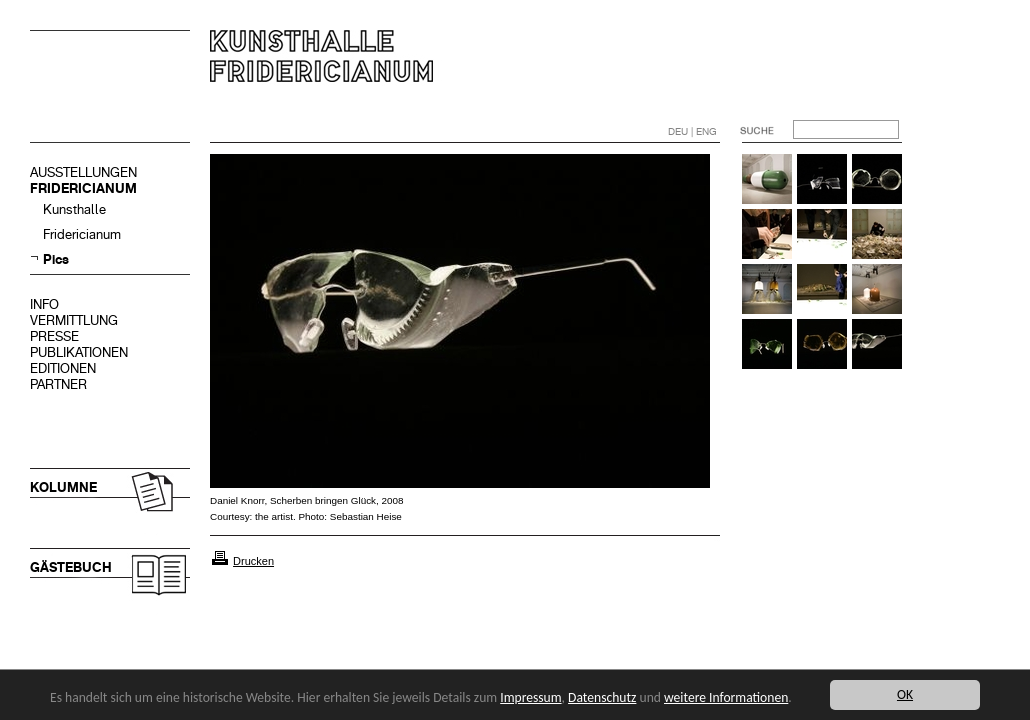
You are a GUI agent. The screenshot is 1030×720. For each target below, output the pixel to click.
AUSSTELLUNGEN (83, 172)
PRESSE (54, 336)
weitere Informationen (726, 697)
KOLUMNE (63, 487)
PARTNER (58, 384)
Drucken (253, 561)
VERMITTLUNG (74, 320)
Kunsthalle (74, 209)
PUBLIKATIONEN (79, 352)
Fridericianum (82, 234)
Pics (56, 259)
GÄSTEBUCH (71, 567)
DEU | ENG (692, 131)
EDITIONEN (63, 368)
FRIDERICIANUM (83, 188)
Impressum (530, 697)
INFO (44, 304)
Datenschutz (602, 697)
